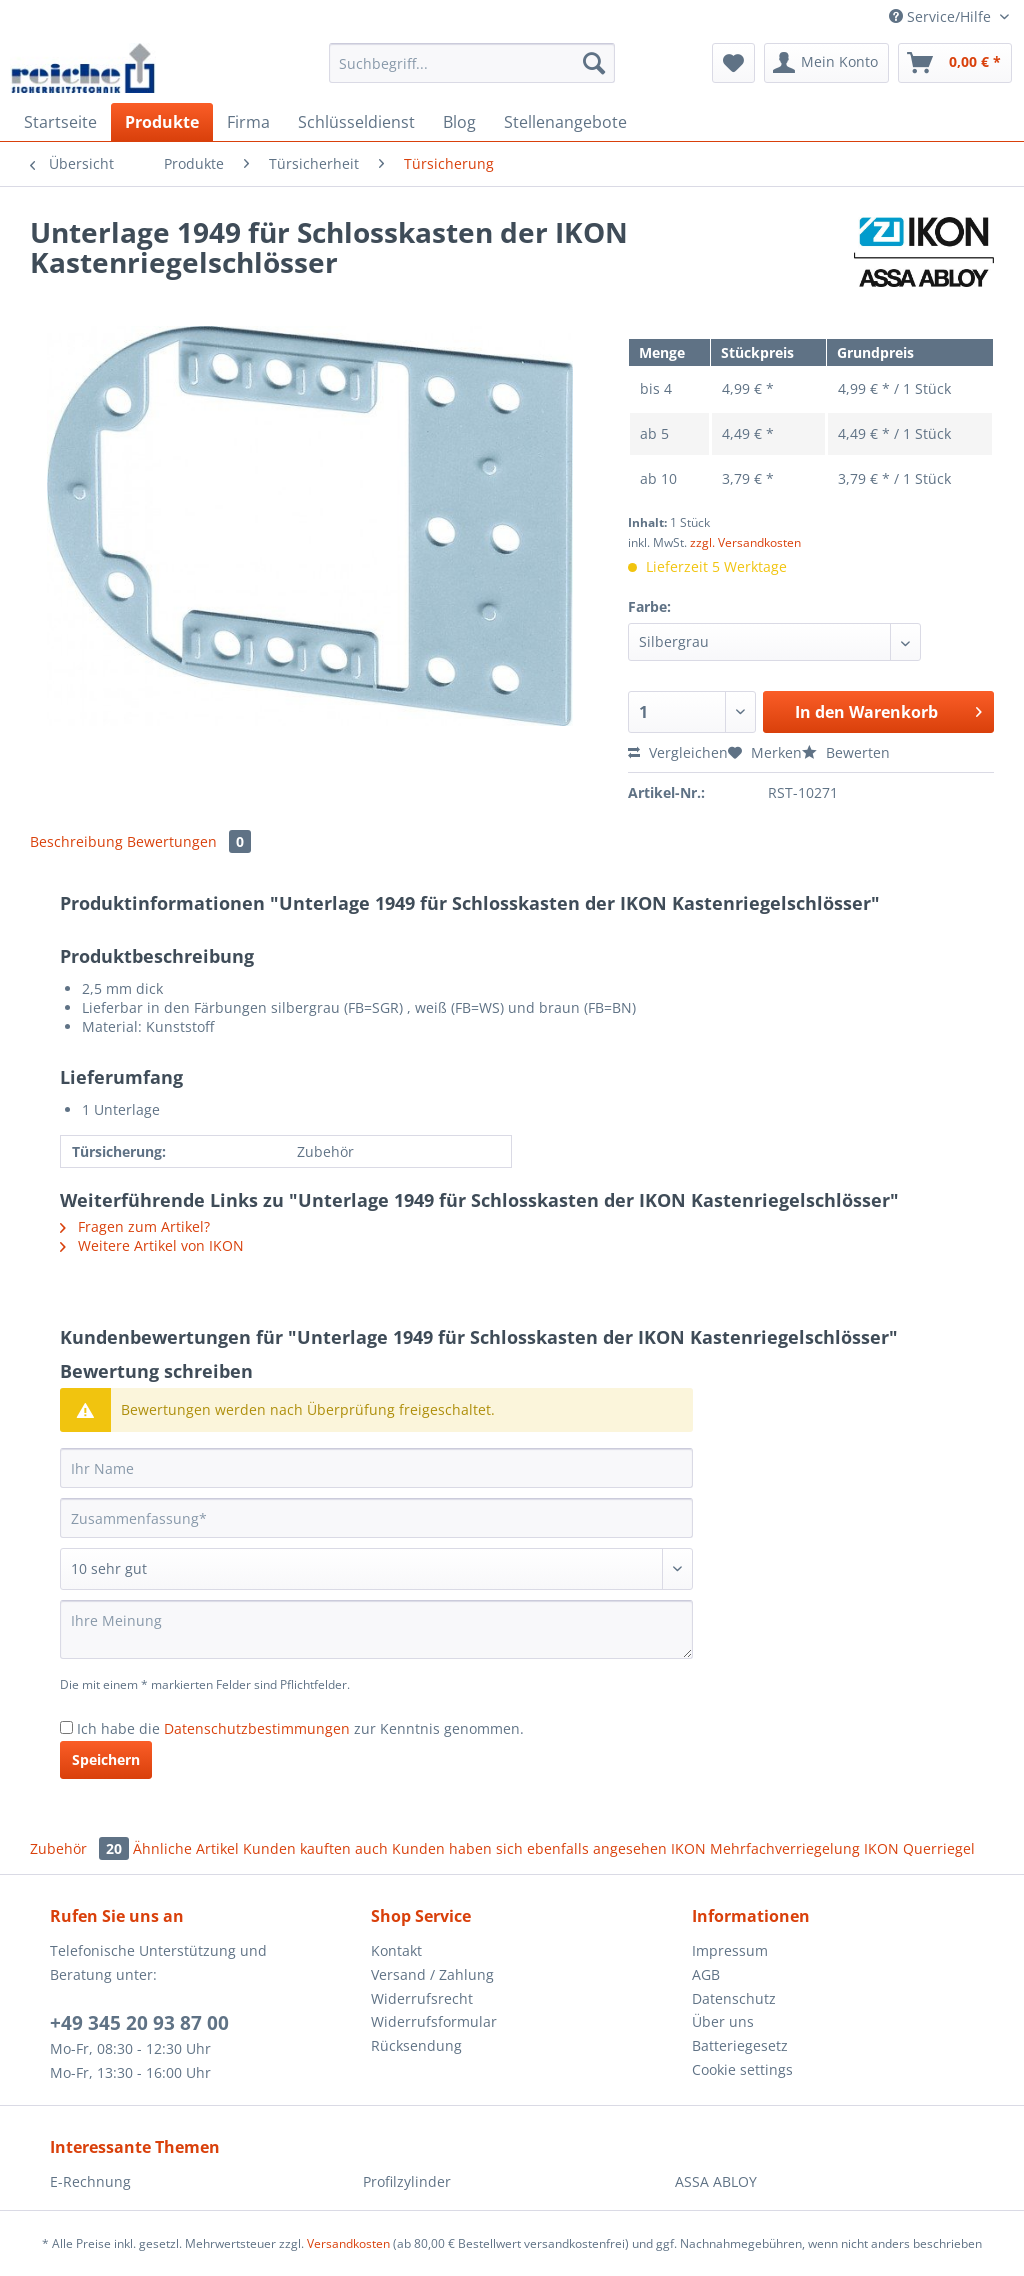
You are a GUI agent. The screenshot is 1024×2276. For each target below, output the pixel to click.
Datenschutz (734, 1998)
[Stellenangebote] (565, 122)
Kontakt (396, 1950)
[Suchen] (594, 63)
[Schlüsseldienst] (356, 122)
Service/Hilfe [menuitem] (942, 16)
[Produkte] (162, 122)
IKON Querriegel (919, 1848)
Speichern (106, 1759)
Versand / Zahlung (432, 1974)
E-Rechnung (90, 2181)
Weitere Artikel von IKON (152, 1245)
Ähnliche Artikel (186, 1848)
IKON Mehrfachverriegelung (765, 1848)
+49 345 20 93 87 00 (139, 2023)
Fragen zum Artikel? (135, 1226)
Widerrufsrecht (422, 1998)
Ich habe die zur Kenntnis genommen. (300, 1728)
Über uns (723, 2021)
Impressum (730, 1950)
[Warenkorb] (955, 63)
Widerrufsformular (434, 2021)
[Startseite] (60, 122)
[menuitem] (472, 72)
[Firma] (248, 122)
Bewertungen (189, 841)
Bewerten (846, 752)
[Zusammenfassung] (376, 1518)
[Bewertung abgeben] (376, 1569)
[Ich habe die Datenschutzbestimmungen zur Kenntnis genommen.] (66, 1727)
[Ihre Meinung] (376, 1629)
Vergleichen (678, 752)
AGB (706, 1974)
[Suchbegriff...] (472, 63)
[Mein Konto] (826, 63)
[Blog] (459, 122)
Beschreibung (76, 841)
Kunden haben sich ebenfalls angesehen (529, 1848)
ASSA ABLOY (716, 2181)
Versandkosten (348, 2243)
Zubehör (81, 1848)
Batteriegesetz (740, 2045)
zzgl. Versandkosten (745, 542)
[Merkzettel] (733, 63)
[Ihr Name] (376, 1468)
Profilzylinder (407, 2181)
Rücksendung (416, 2045)
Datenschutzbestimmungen (257, 1728)
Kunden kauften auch (315, 1848)
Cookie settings (742, 2069)
